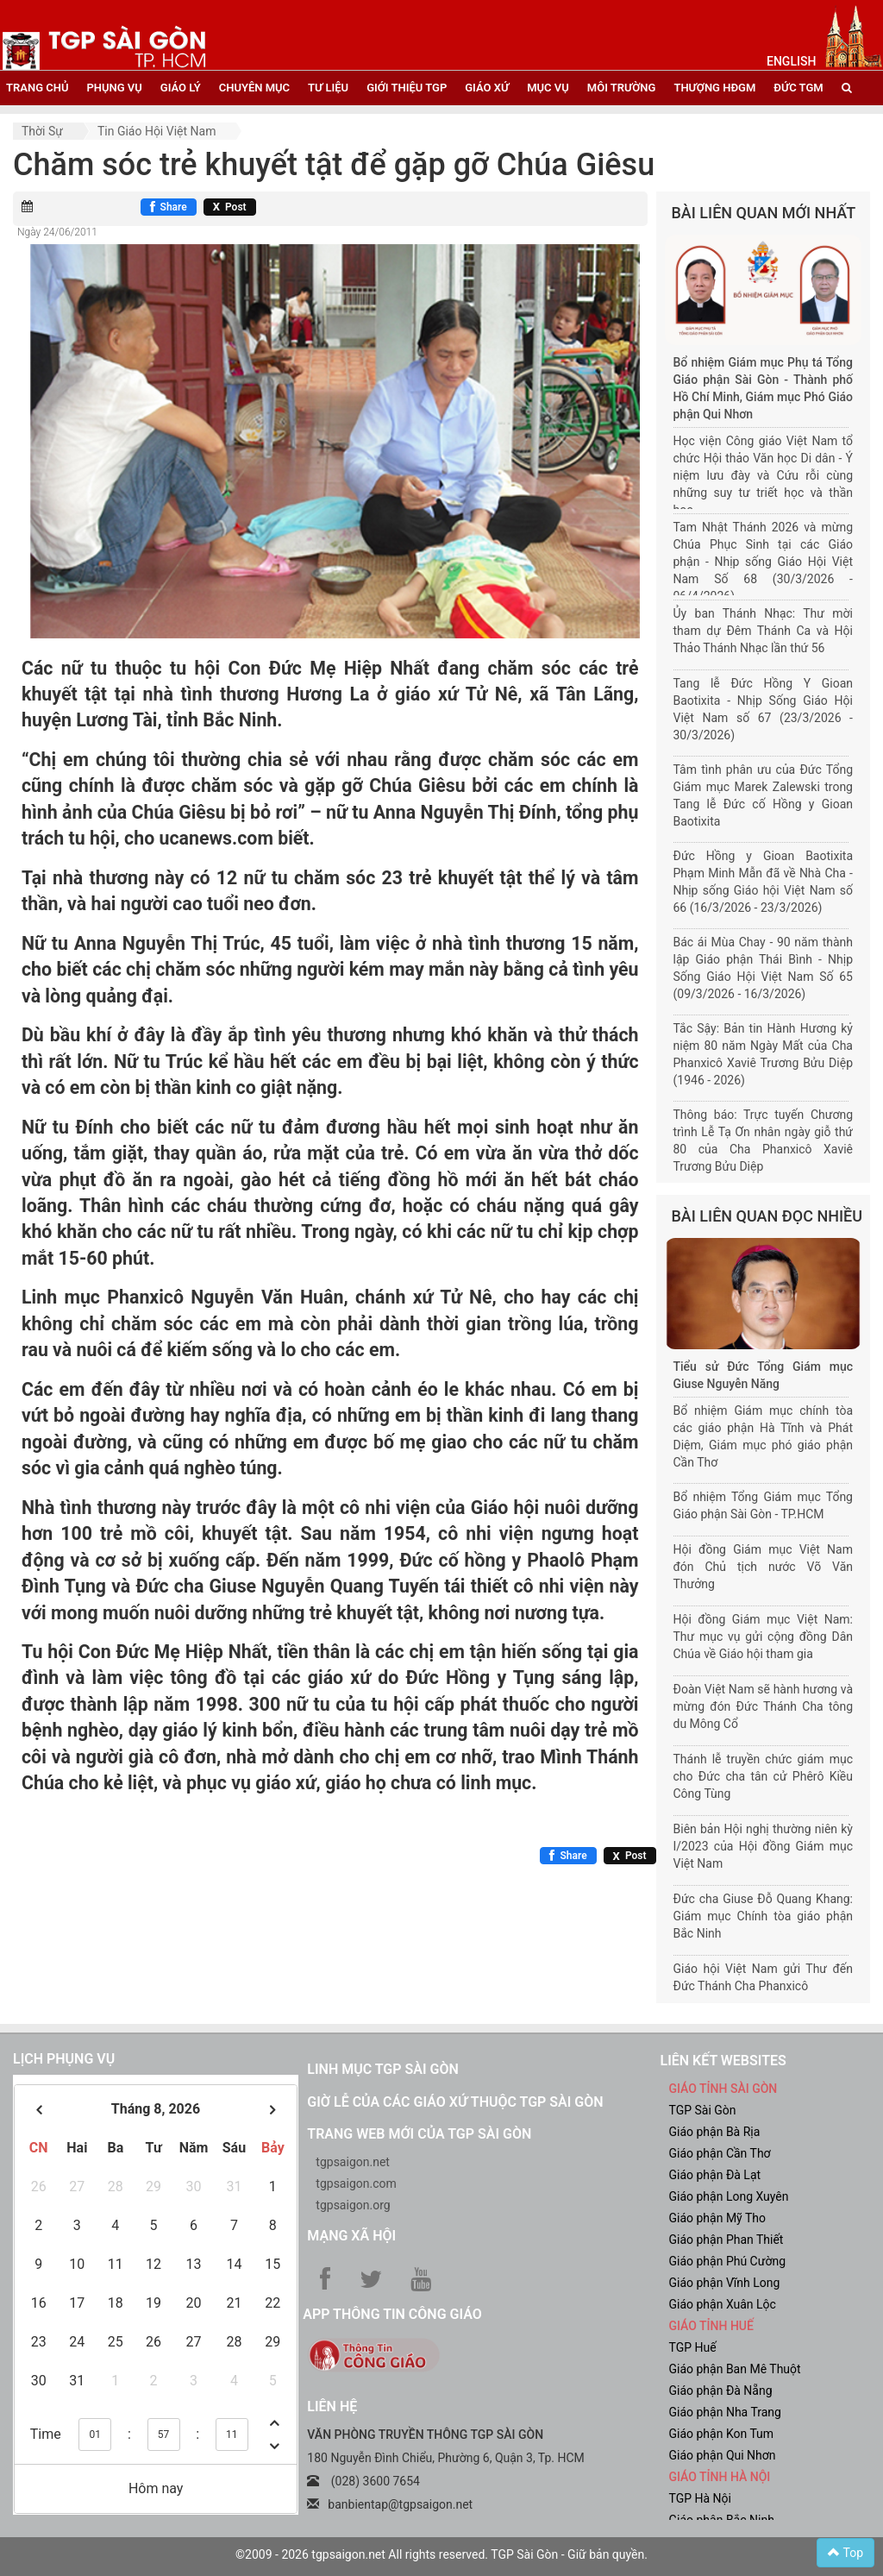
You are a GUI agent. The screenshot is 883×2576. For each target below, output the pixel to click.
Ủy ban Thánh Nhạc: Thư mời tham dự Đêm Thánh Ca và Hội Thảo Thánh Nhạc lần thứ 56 (763, 630)
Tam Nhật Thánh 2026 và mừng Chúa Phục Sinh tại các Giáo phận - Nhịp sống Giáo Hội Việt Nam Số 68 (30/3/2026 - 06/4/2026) (763, 561)
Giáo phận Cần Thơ (719, 2153)
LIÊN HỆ (332, 2406)
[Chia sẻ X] (230, 207)
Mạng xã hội (351, 2235)
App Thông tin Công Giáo (392, 2314)
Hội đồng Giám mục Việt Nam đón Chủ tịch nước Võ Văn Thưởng (763, 1566)
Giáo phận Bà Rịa (714, 2132)
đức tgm (798, 87)
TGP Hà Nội (699, 2498)
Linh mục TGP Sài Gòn (382, 2069)
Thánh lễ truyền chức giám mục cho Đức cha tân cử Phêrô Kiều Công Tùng (763, 1776)
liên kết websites (723, 2060)
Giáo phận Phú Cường (727, 2261)
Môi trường (621, 87)
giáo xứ (487, 87)
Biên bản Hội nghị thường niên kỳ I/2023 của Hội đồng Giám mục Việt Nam (763, 1846)
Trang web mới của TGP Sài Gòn (419, 2134)
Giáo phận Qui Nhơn (721, 2455)
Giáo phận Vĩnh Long (724, 2283)
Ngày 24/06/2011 (57, 232)
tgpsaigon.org (353, 2205)
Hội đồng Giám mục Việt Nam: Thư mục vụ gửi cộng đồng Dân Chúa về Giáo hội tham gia (763, 1636)
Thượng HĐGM (714, 87)
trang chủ (37, 87)
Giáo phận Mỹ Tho (717, 2218)
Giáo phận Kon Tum (720, 2434)
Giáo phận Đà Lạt (714, 2175)
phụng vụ (113, 87)
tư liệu (328, 87)
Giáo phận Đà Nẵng (720, 2390)
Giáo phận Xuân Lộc (721, 2304)
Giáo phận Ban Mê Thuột (734, 2369)
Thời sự (42, 131)
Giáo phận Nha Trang (724, 2412)
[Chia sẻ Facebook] (169, 207)
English (791, 61)
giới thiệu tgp (406, 87)
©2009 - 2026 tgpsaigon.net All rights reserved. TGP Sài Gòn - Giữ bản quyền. (441, 2554)
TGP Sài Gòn (702, 2110)
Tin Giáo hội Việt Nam (156, 131)
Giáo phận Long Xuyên (728, 2196)
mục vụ (548, 87)
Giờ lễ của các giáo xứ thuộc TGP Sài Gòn (455, 2102)
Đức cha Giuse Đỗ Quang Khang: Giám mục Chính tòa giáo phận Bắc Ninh (763, 1916)
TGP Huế (692, 2347)
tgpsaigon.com (356, 2183)
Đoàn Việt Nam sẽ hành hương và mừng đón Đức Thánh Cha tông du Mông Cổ (763, 1706)
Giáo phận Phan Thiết (725, 2239)
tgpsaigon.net (353, 2162)
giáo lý (180, 87)
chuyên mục (254, 87)
